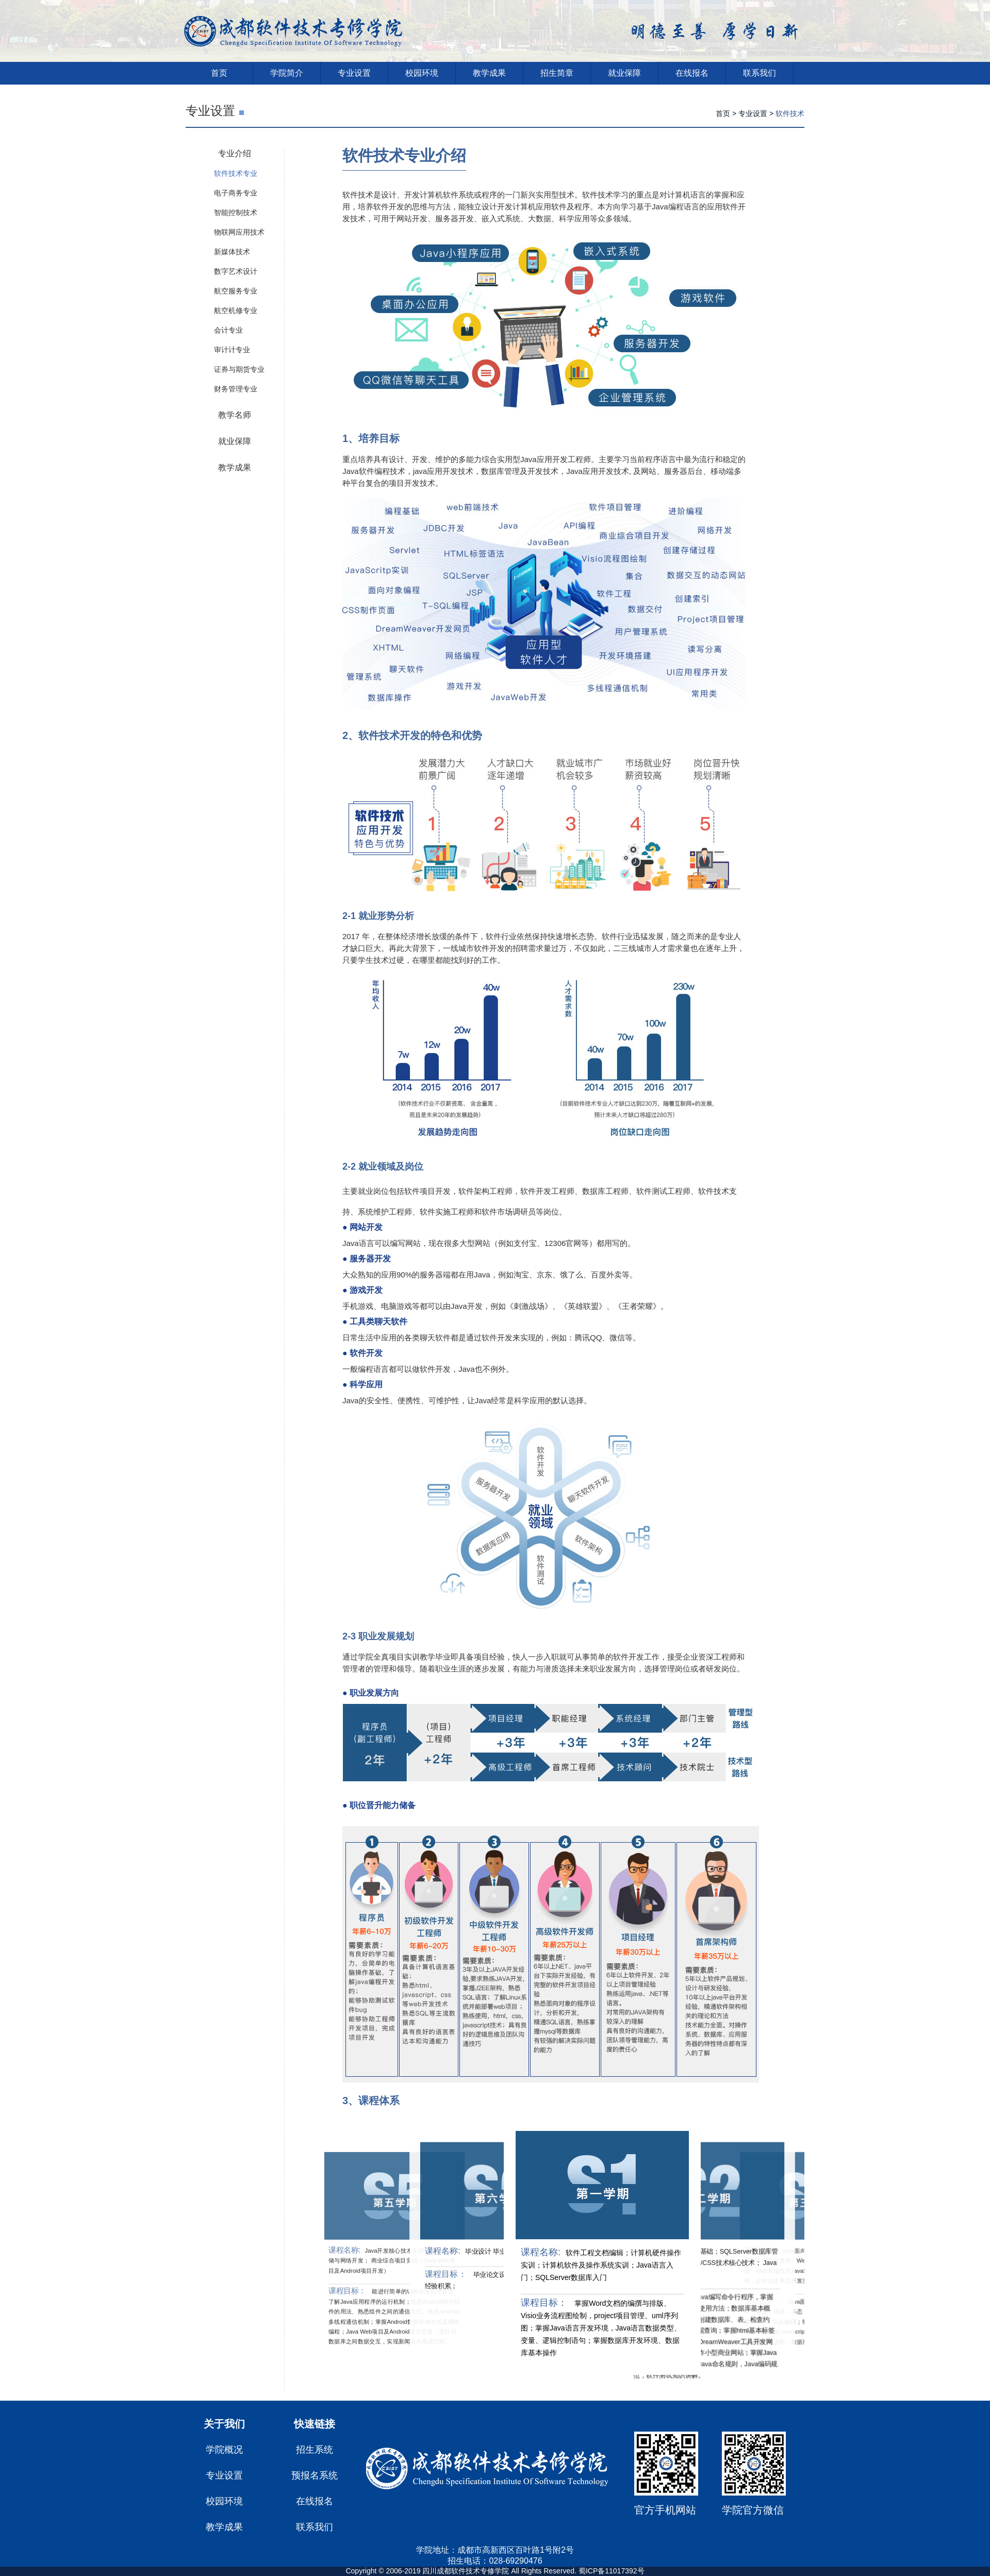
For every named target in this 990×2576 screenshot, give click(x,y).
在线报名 (691, 73)
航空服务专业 (235, 291)
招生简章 (556, 73)
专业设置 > (755, 113)
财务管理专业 (235, 389)
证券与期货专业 (239, 369)
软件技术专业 (235, 173)
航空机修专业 (235, 310)
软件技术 (790, 113)
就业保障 (624, 73)
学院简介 (286, 73)
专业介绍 (234, 153)
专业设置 (354, 73)
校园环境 (421, 73)
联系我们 (759, 73)
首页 (219, 73)
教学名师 (234, 415)
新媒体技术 (232, 252)
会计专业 (228, 330)
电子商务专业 (235, 193)
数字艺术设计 (235, 271)
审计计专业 (232, 350)
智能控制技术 (235, 212)
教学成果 (489, 73)
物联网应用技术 (239, 232)
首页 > (726, 113)
